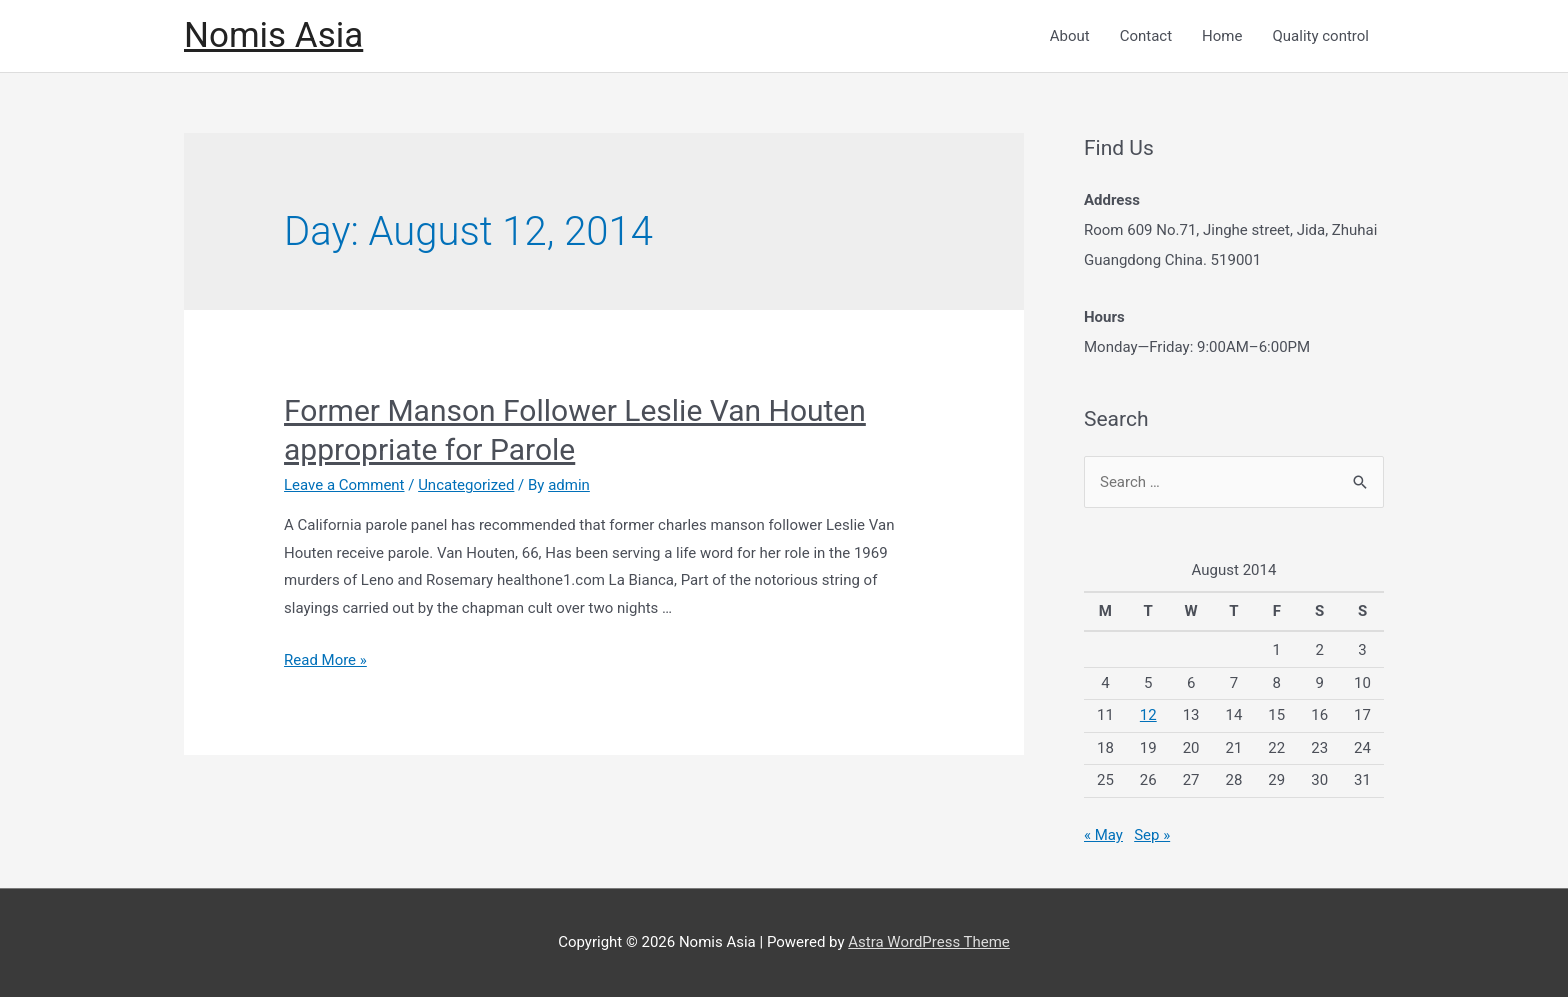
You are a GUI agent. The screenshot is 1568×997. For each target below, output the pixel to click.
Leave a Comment (344, 485)
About (1070, 36)
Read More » (325, 660)
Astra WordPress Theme (929, 942)
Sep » (1152, 835)
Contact (1146, 36)
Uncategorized (466, 485)
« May (1103, 835)
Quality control (1320, 36)
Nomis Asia (273, 35)
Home (1222, 36)
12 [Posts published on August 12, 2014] (1148, 715)
